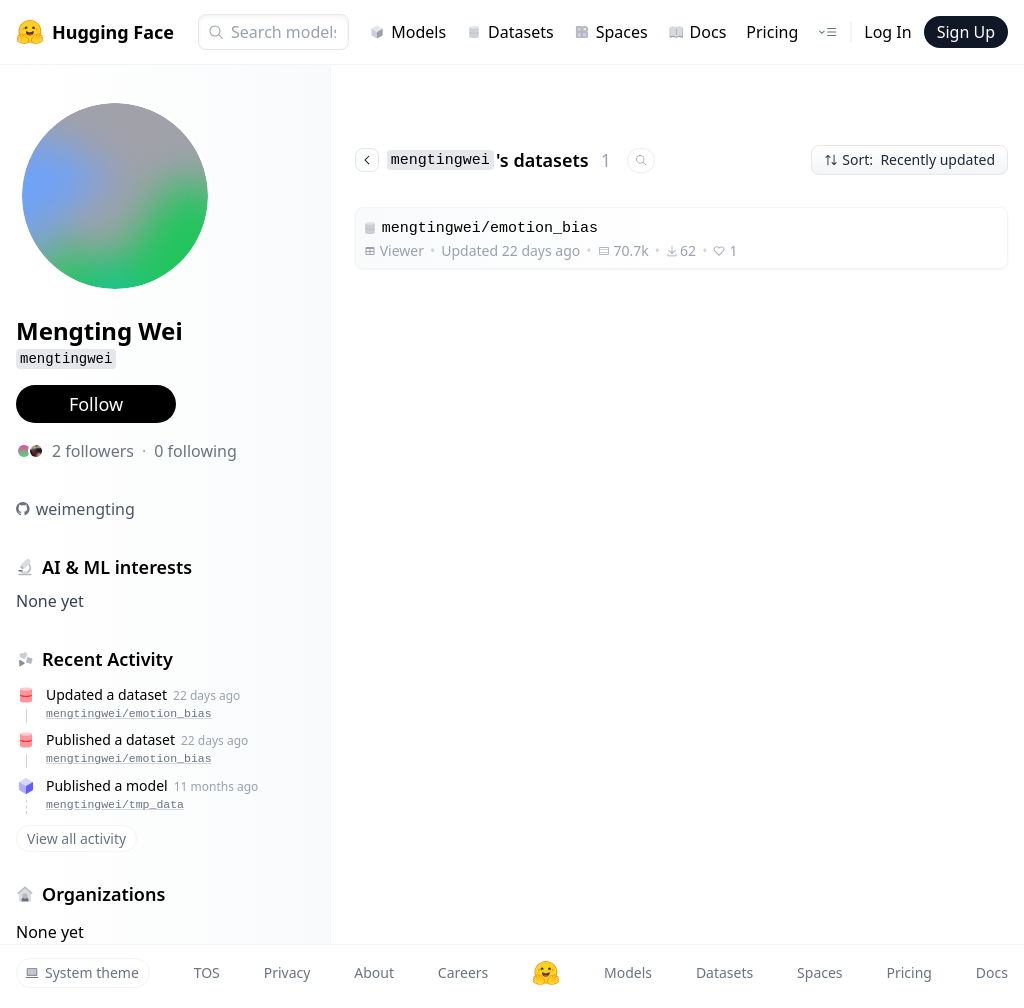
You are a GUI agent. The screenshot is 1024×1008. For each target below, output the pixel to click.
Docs (697, 32)
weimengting (85, 509)
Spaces (611, 32)
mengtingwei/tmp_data (115, 804)
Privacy (287, 972)
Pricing (772, 32)
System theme (82, 972)
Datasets (510, 32)
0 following (195, 451)
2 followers (93, 451)
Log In (887, 32)
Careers (463, 972)
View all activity (76, 838)
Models (407, 32)
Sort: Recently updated (909, 159)
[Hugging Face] (546, 973)
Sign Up (966, 32)
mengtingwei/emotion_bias (129, 713)
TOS (207, 972)
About (374, 972)
